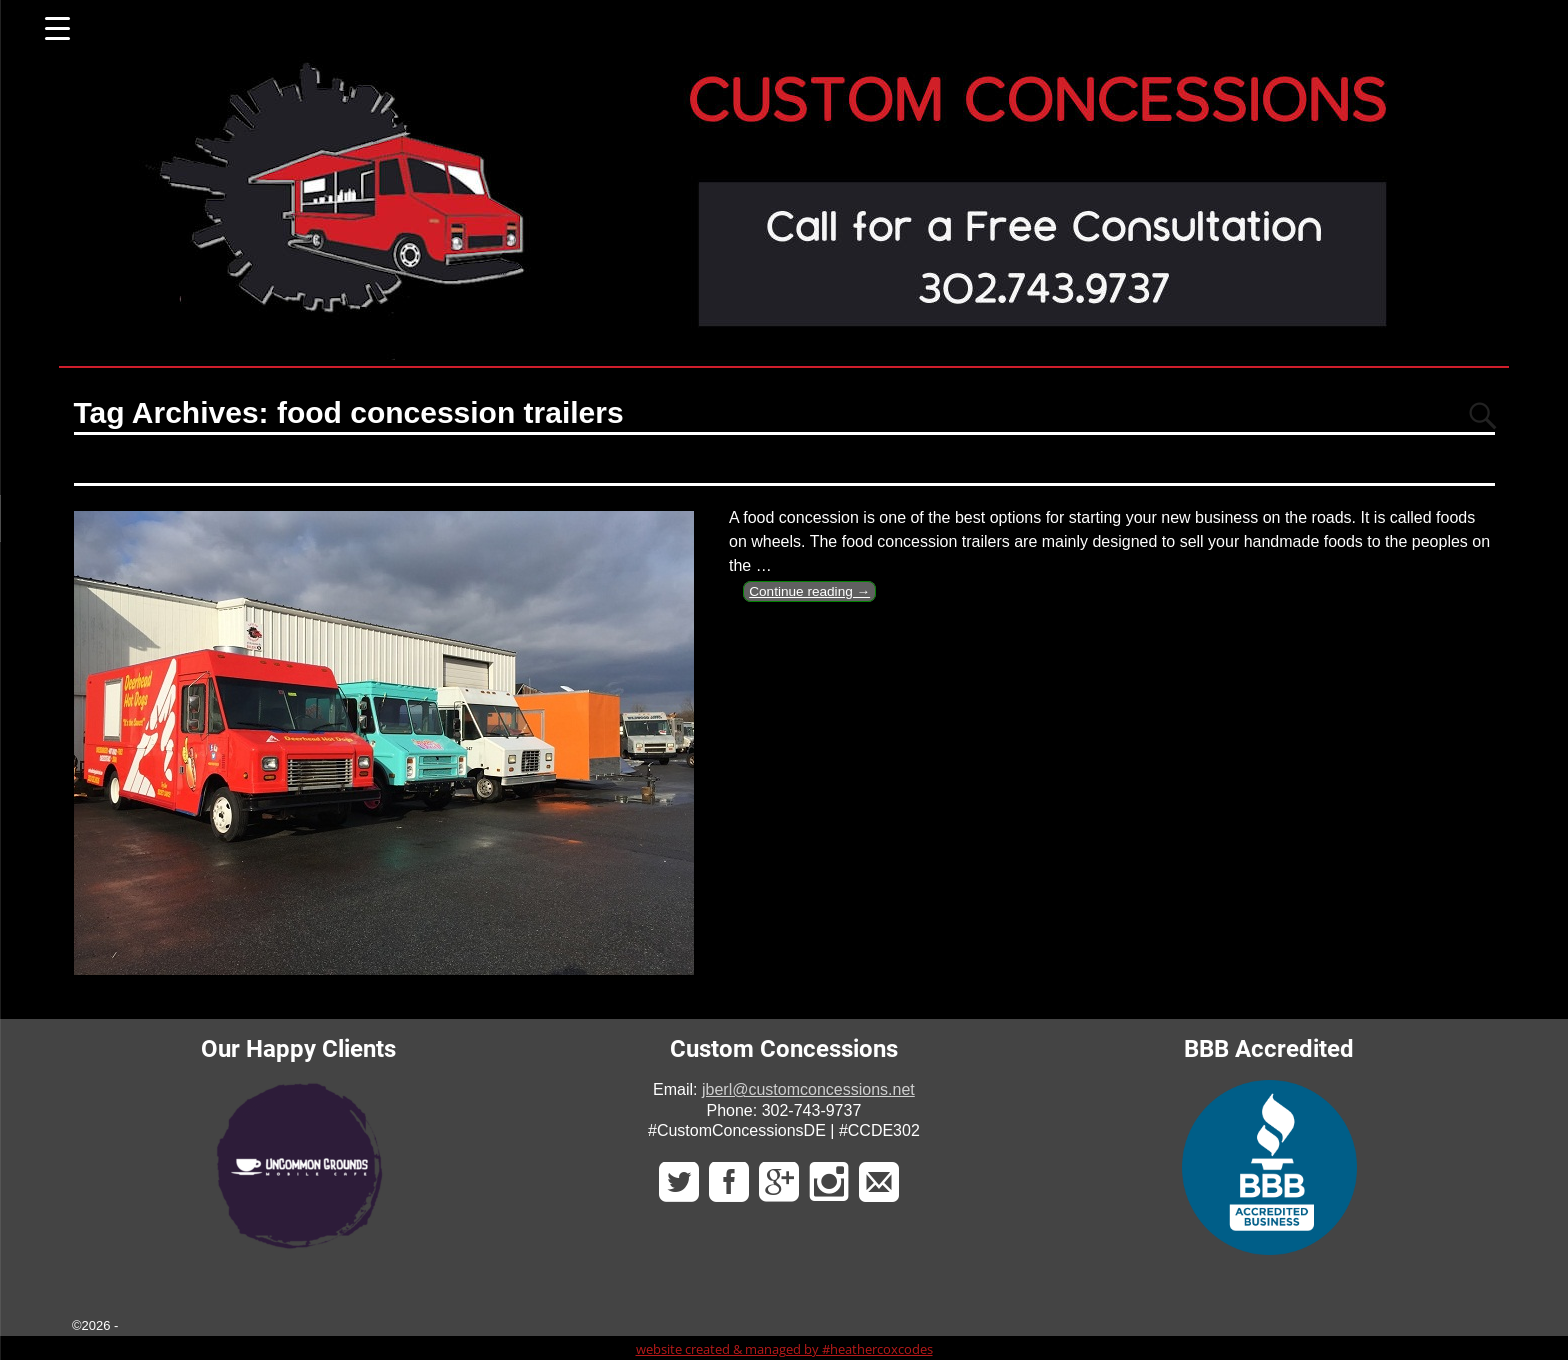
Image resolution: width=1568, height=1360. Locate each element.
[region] (299, 1165)
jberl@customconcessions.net (808, 1089)
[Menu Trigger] (57, 27)
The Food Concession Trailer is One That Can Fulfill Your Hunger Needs (551, 463)
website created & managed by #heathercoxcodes (784, 1349)
